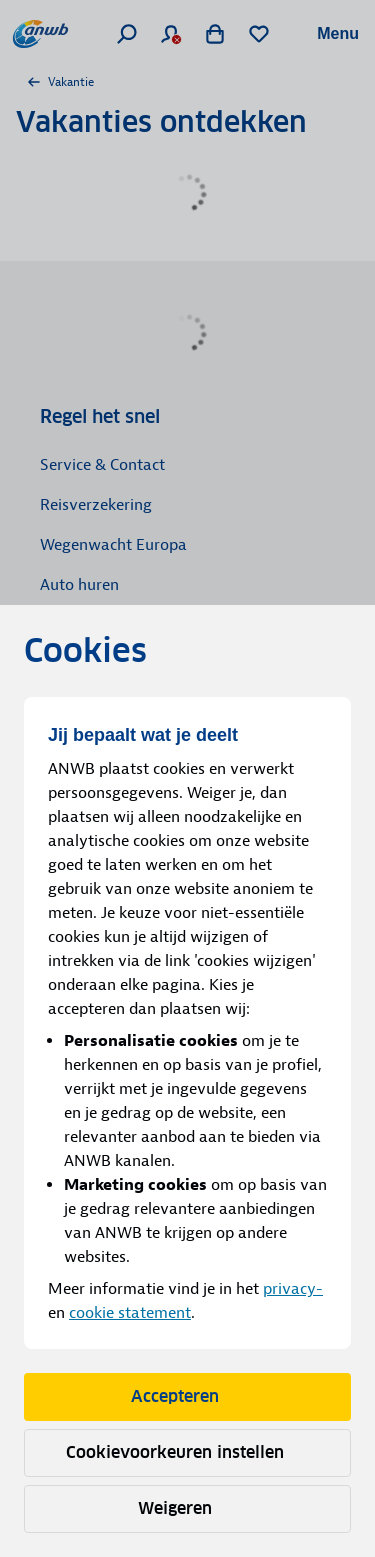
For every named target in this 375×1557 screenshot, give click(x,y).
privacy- (293, 1289)
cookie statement (130, 1313)
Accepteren (188, 1396)
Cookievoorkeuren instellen (188, 1452)
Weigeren (188, 1508)
